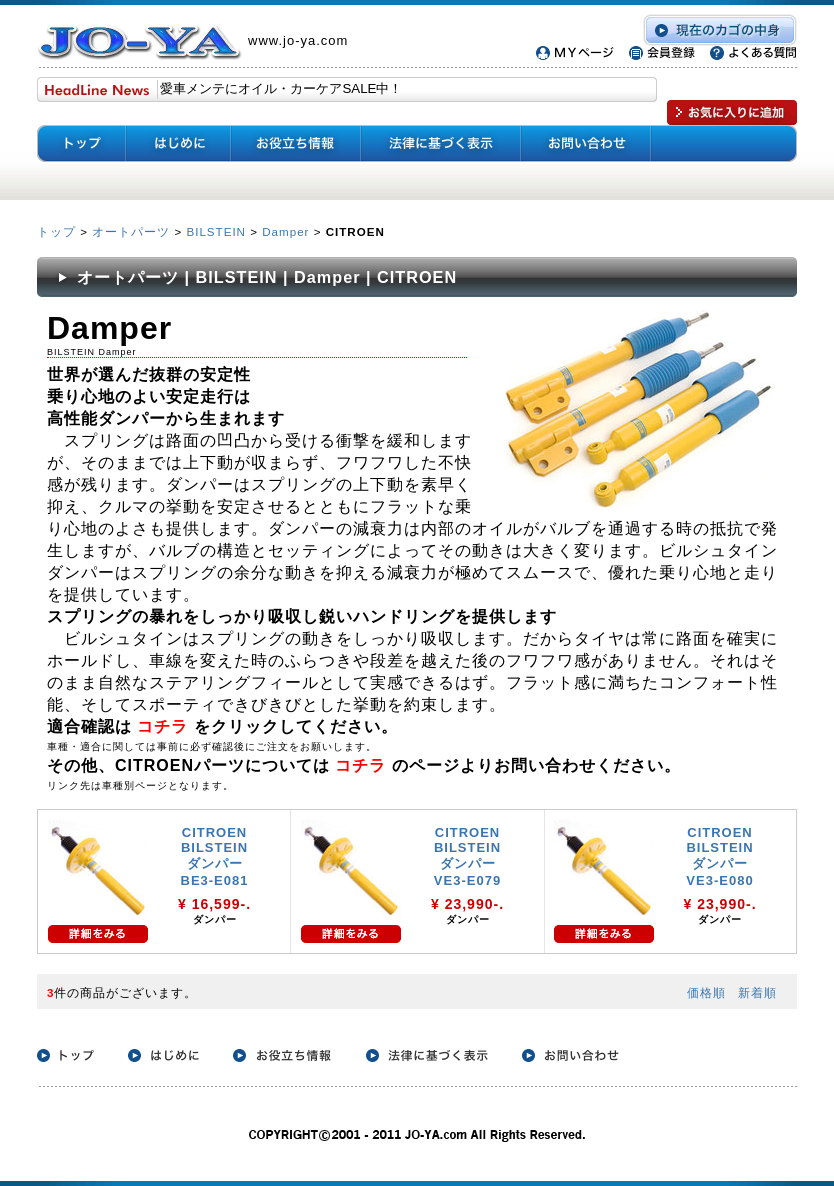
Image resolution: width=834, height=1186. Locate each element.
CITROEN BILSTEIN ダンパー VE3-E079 (467, 856)
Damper (285, 231)
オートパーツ (131, 231)
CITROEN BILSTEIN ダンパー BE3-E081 (215, 856)
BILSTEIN (216, 231)
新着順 (757, 992)
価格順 (706, 992)
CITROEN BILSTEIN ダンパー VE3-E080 (719, 856)
